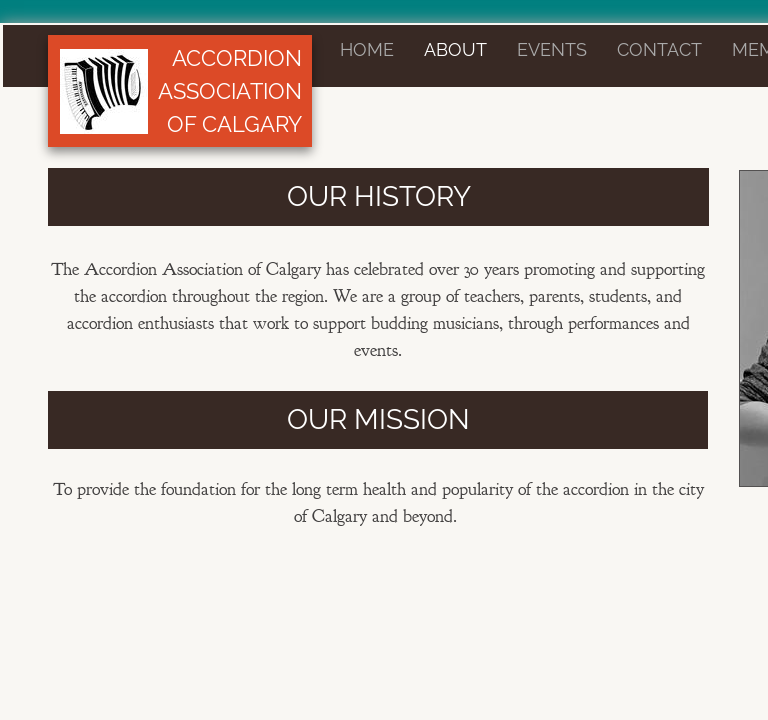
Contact (659, 49)
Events (552, 49)
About (455, 49)
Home (367, 49)
